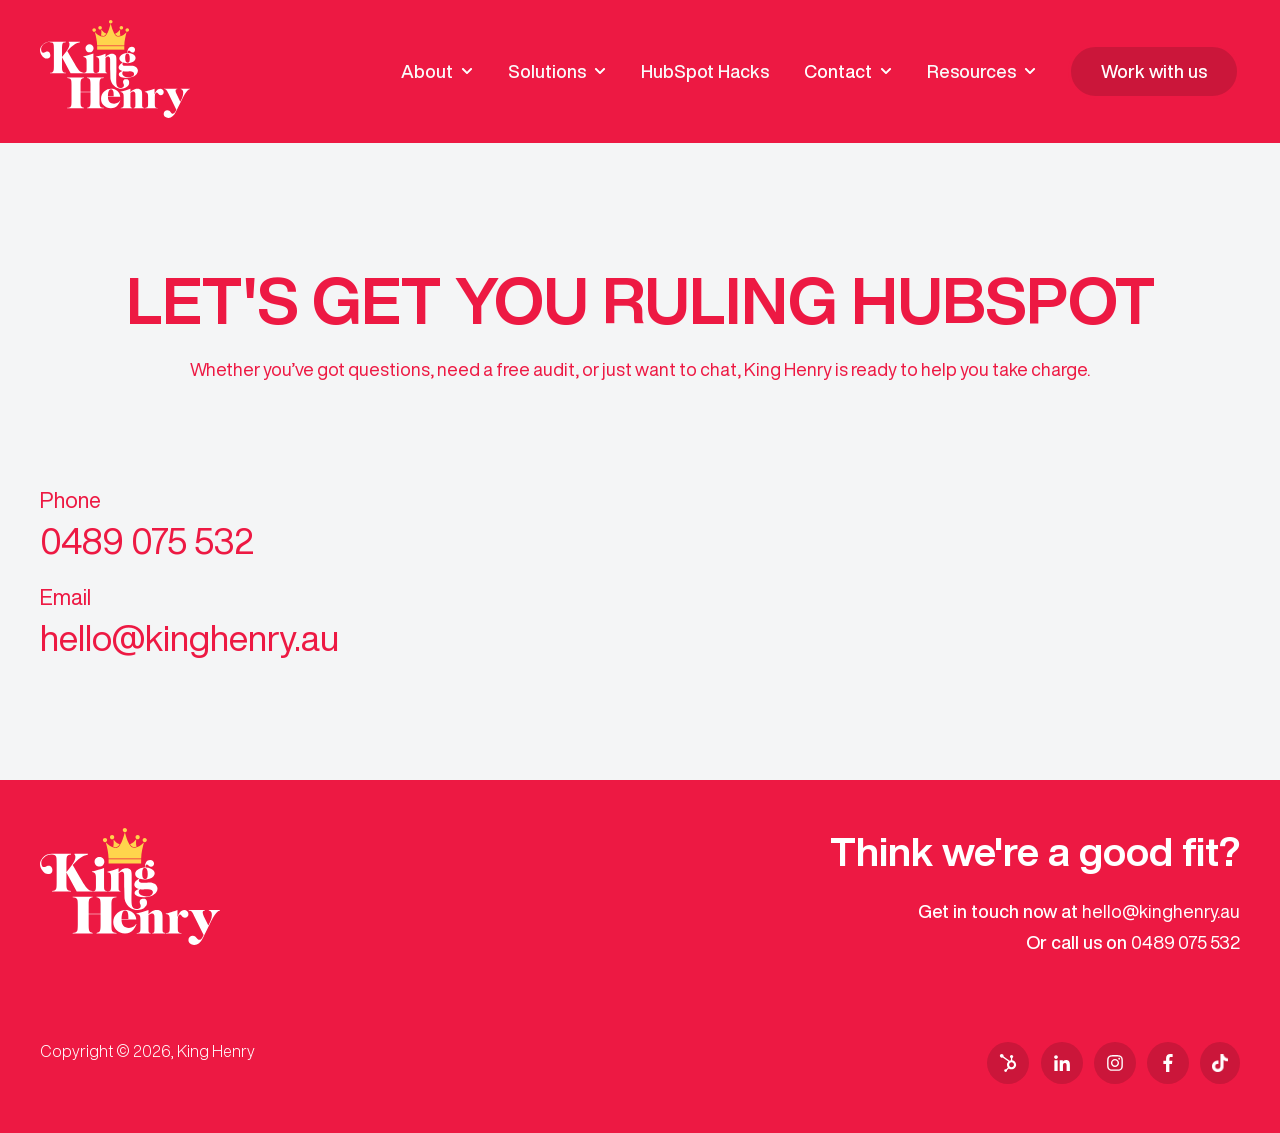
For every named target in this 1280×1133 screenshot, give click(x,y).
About (427, 71)
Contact (838, 71)
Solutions (547, 71)
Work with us (1154, 71)
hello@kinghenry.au (1161, 911)
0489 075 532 (1185, 942)
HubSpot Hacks (705, 71)
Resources (971, 71)
